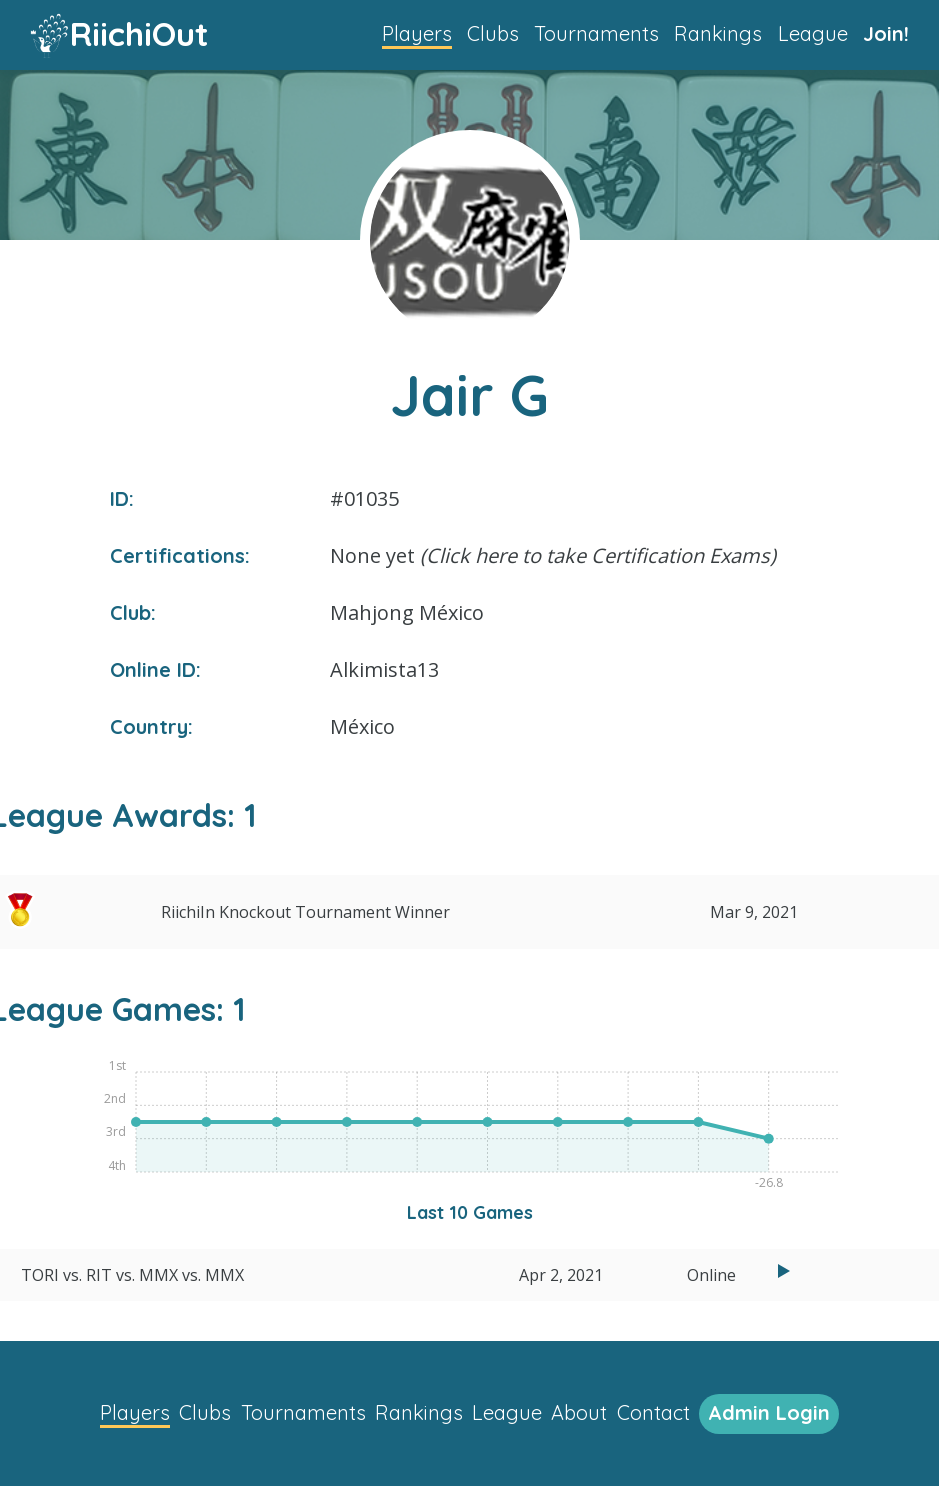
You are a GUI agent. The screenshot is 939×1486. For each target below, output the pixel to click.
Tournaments (596, 33)
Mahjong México (407, 612)
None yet (553, 555)
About (579, 1412)
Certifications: (180, 555)
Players (417, 33)
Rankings (718, 33)
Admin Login (769, 1412)
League (813, 33)
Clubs (493, 33)
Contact (653, 1412)
